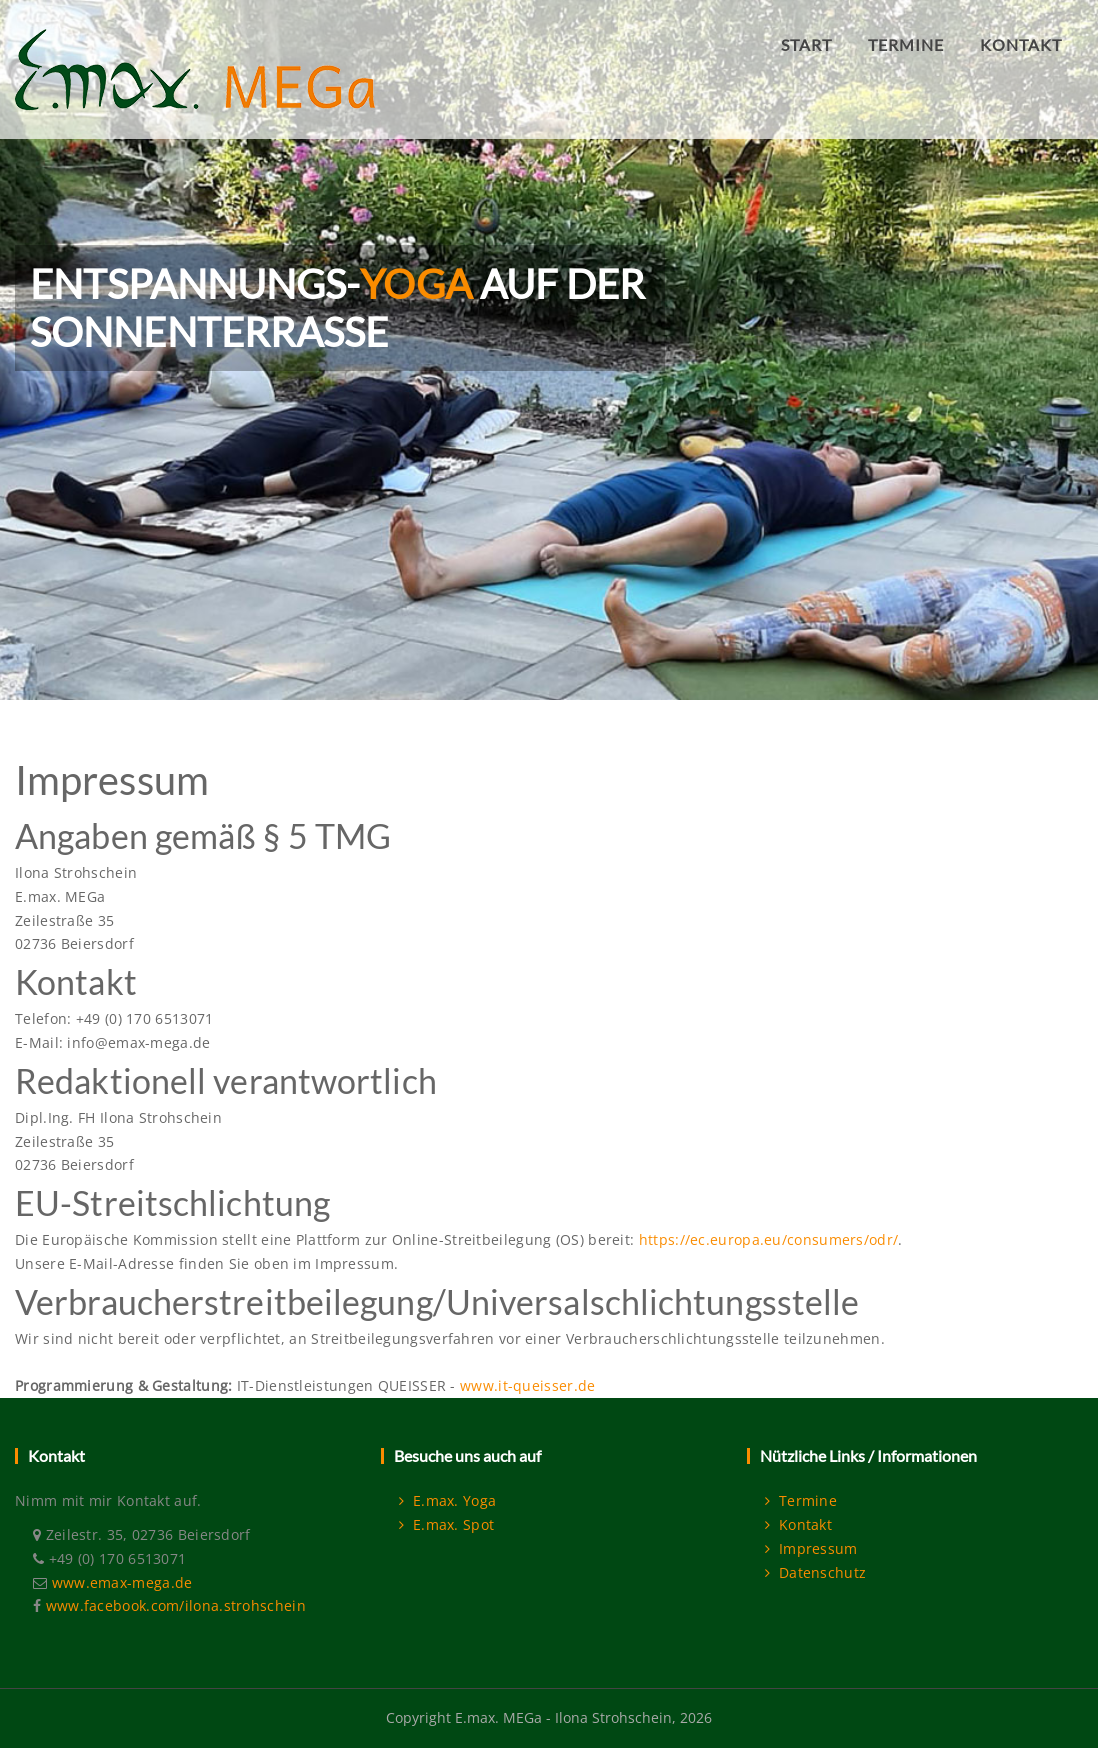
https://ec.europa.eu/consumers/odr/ (769, 1239)
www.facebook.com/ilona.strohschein (176, 1605)
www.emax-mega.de (122, 1582)
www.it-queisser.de (527, 1385)
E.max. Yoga (447, 1500)
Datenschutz (815, 1572)
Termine (801, 1500)
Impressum (811, 1548)
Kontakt (798, 1524)
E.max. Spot (446, 1524)
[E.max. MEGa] (195, 33)
